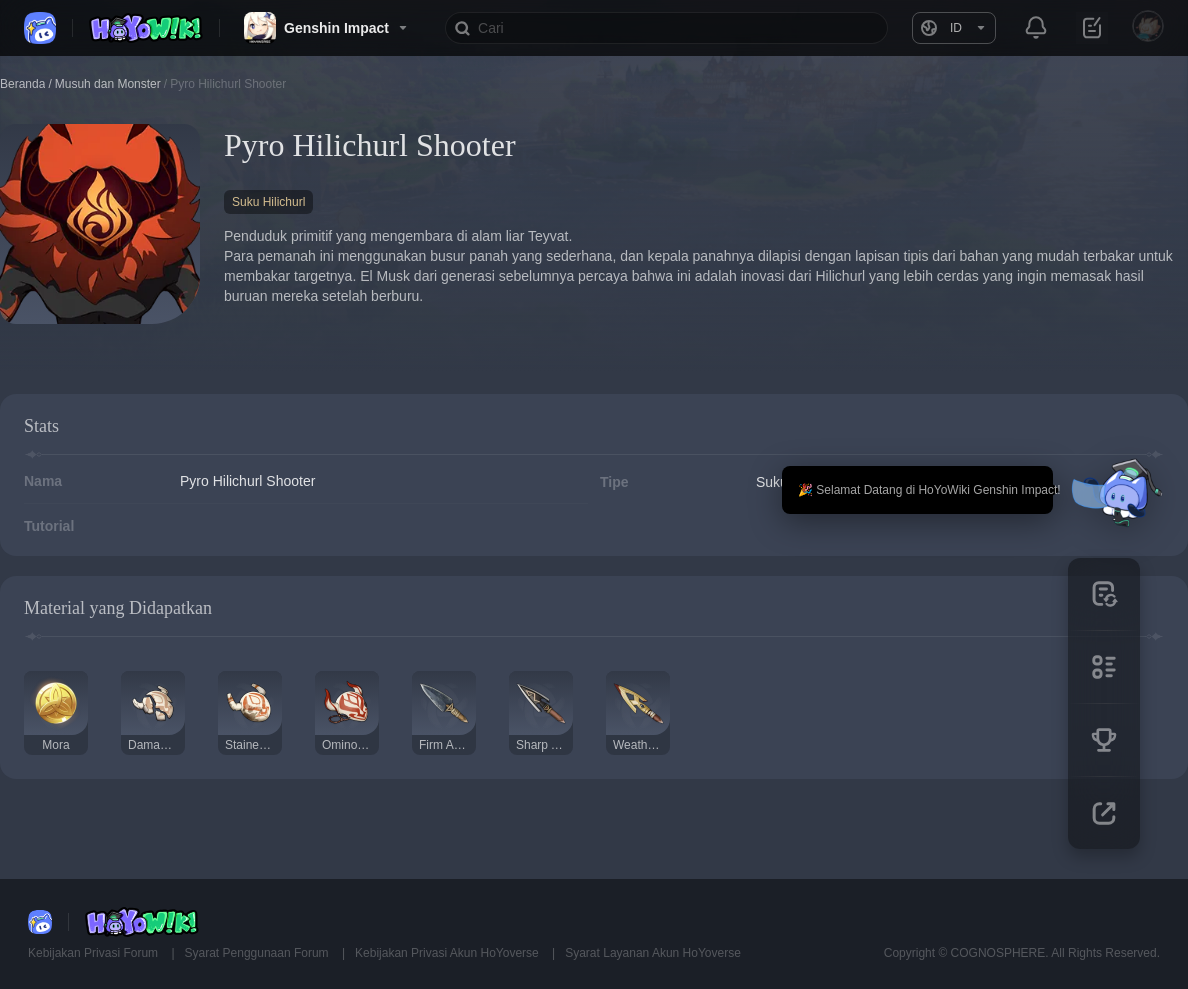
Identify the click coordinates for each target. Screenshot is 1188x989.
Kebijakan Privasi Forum (94, 953)
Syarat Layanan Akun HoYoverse (653, 953)
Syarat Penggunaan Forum (258, 953)
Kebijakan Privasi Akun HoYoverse (448, 953)
